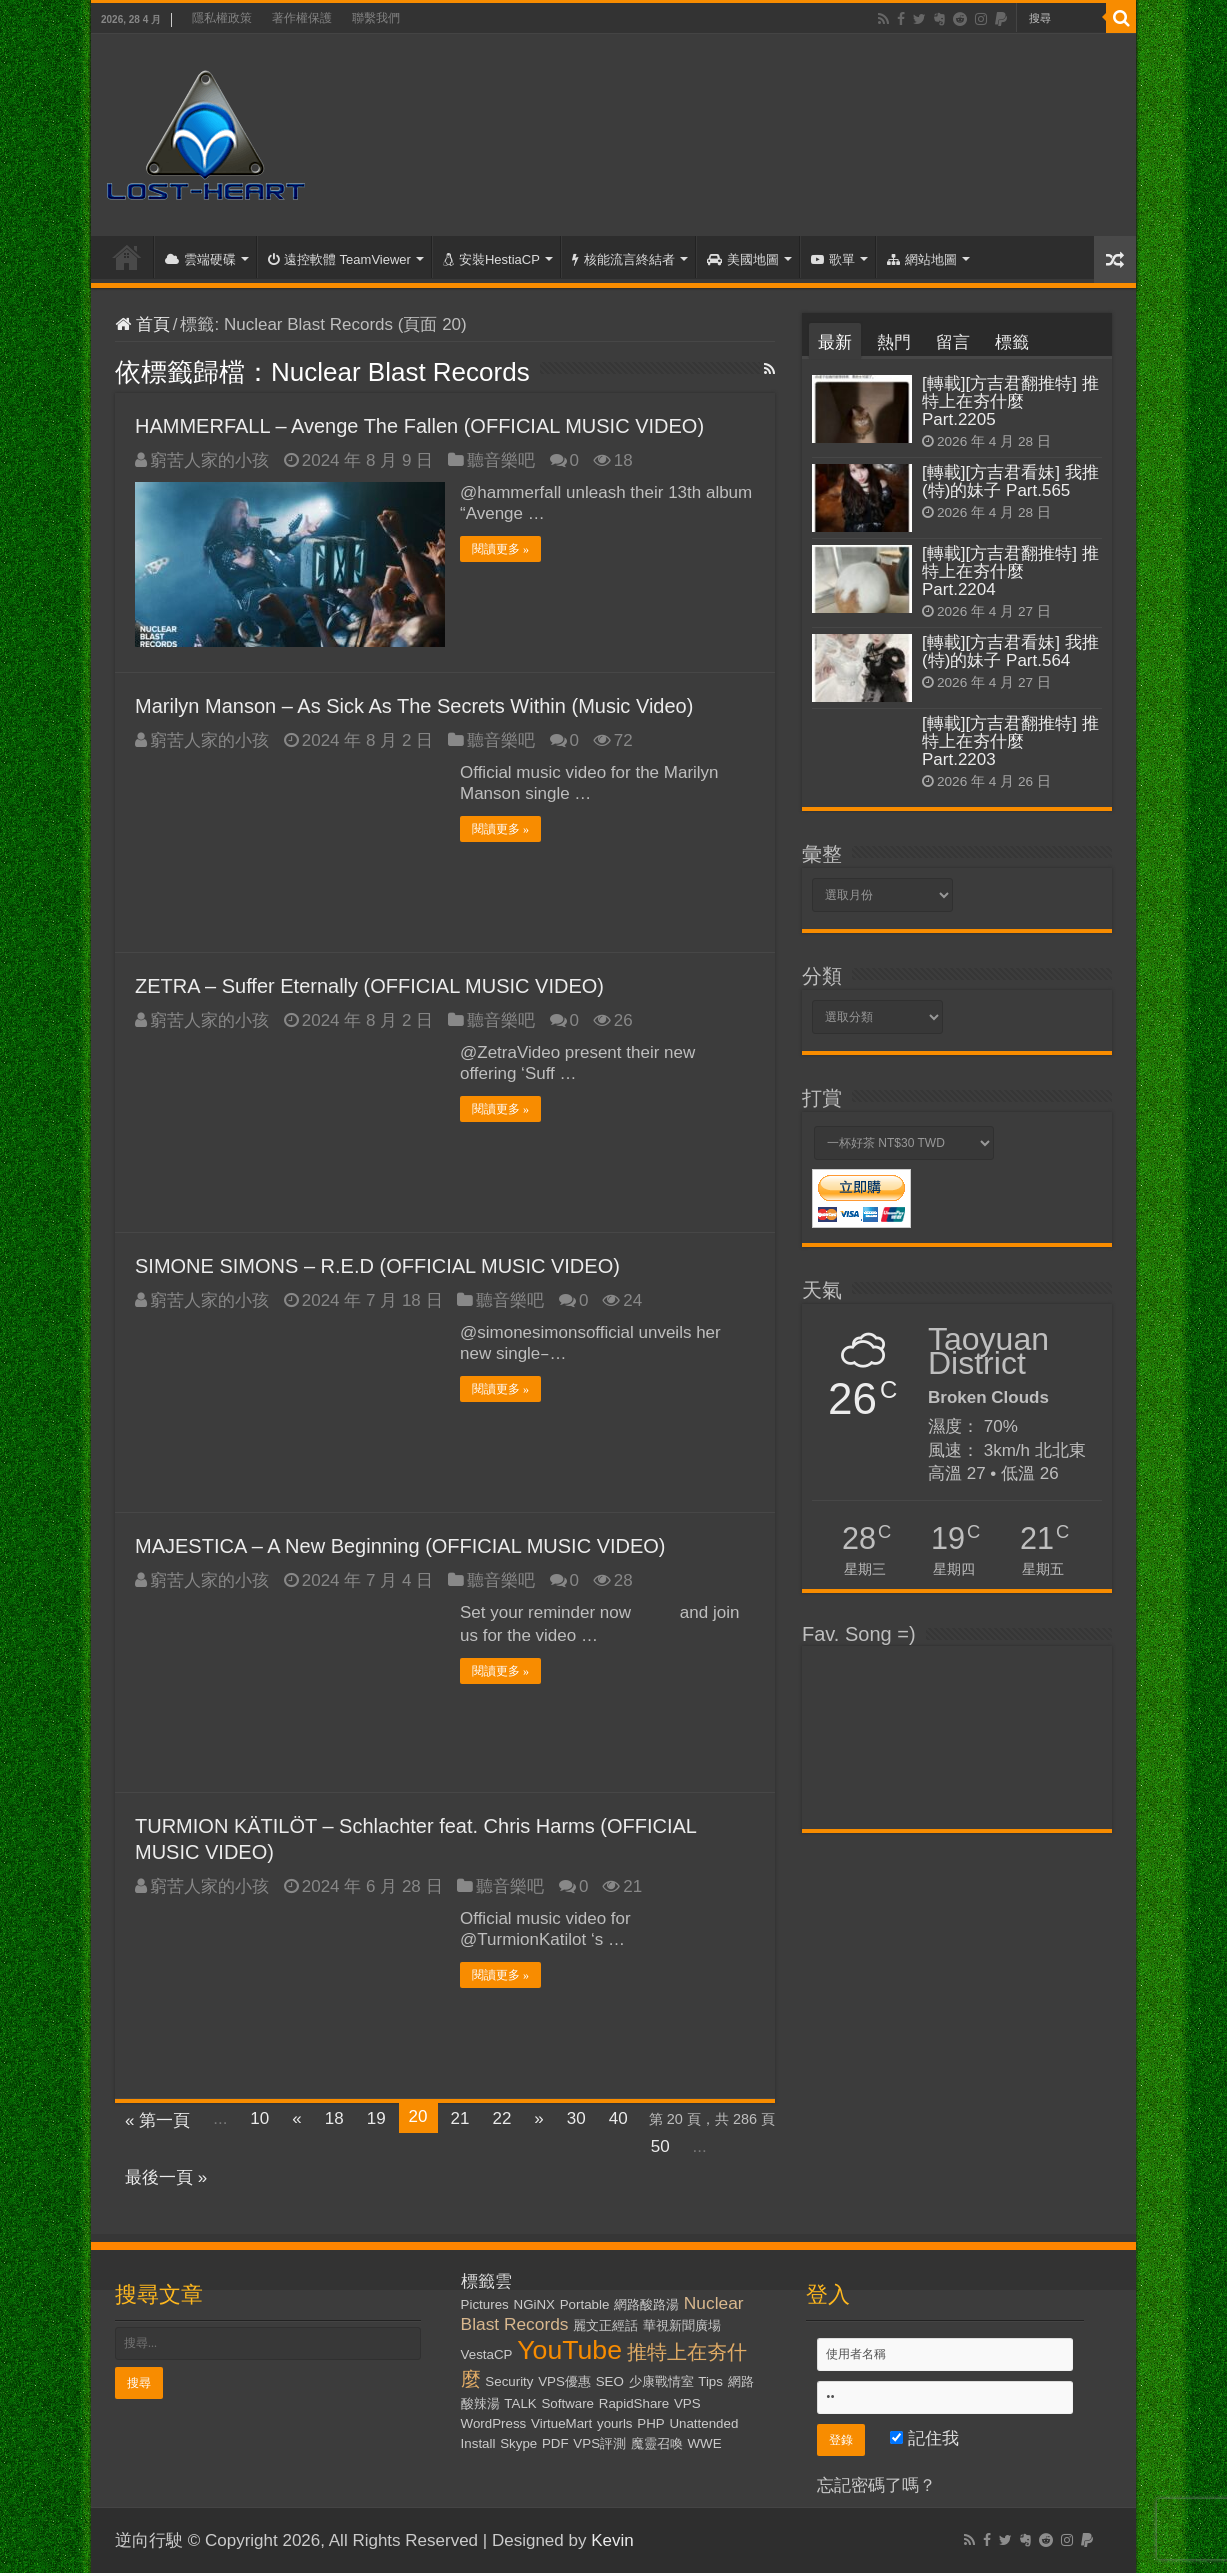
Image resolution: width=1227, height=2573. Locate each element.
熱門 (894, 342)
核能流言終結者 (623, 259)
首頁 (127, 257)
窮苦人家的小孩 (209, 460)
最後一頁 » (166, 2177)
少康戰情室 (661, 2381)
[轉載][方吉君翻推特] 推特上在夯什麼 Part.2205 (1010, 401)
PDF (555, 2443)
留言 (953, 342)
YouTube (569, 2350)
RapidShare (634, 2403)
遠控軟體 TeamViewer (339, 259)
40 (618, 2118)
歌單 (833, 259)
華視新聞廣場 (682, 2325)
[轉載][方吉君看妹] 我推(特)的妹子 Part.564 (1010, 651)
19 (376, 2118)
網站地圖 (922, 259)
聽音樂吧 (501, 460)
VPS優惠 (564, 2381)
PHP (650, 2423)
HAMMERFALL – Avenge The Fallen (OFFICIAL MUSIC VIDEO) (419, 426)
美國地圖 (743, 259)
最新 (835, 342)
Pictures (485, 2304)
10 (259, 2118)
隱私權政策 (222, 18)
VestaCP (487, 2354)
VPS (687, 2403)
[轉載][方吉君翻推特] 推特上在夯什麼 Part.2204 (1010, 571)
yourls (615, 2423)
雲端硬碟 (200, 259)
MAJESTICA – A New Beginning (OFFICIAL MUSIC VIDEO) (400, 1546)
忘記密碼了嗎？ (876, 2485)
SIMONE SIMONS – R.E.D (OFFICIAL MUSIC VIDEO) (377, 1266)
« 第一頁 (157, 2120)
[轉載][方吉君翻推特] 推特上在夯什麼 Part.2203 (1010, 741)
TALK (520, 2403)
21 (460, 2118)
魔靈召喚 (657, 2443)
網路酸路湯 (646, 2304)
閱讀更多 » (500, 549)
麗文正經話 (605, 2325)
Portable (585, 2304)
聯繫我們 (376, 18)
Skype (518, 2443)
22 (501, 2118)
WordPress (494, 2423)
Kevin (612, 2540)
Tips (710, 2381)
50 (660, 2146)
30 (576, 2118)
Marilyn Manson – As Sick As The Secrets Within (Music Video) (414, 706)
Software (567, 2403)
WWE (705, 2443)
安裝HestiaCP (491, 259)
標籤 (1012, 342)
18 (334, 2118)
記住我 (924, 2438)
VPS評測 (599, 2443)
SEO (610, 2381)
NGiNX (534, 2304)
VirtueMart (561, 2423)
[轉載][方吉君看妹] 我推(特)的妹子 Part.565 (1010, 481)
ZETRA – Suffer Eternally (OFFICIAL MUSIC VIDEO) (369, 986)
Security (509, 2381)
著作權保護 (302, 18)
